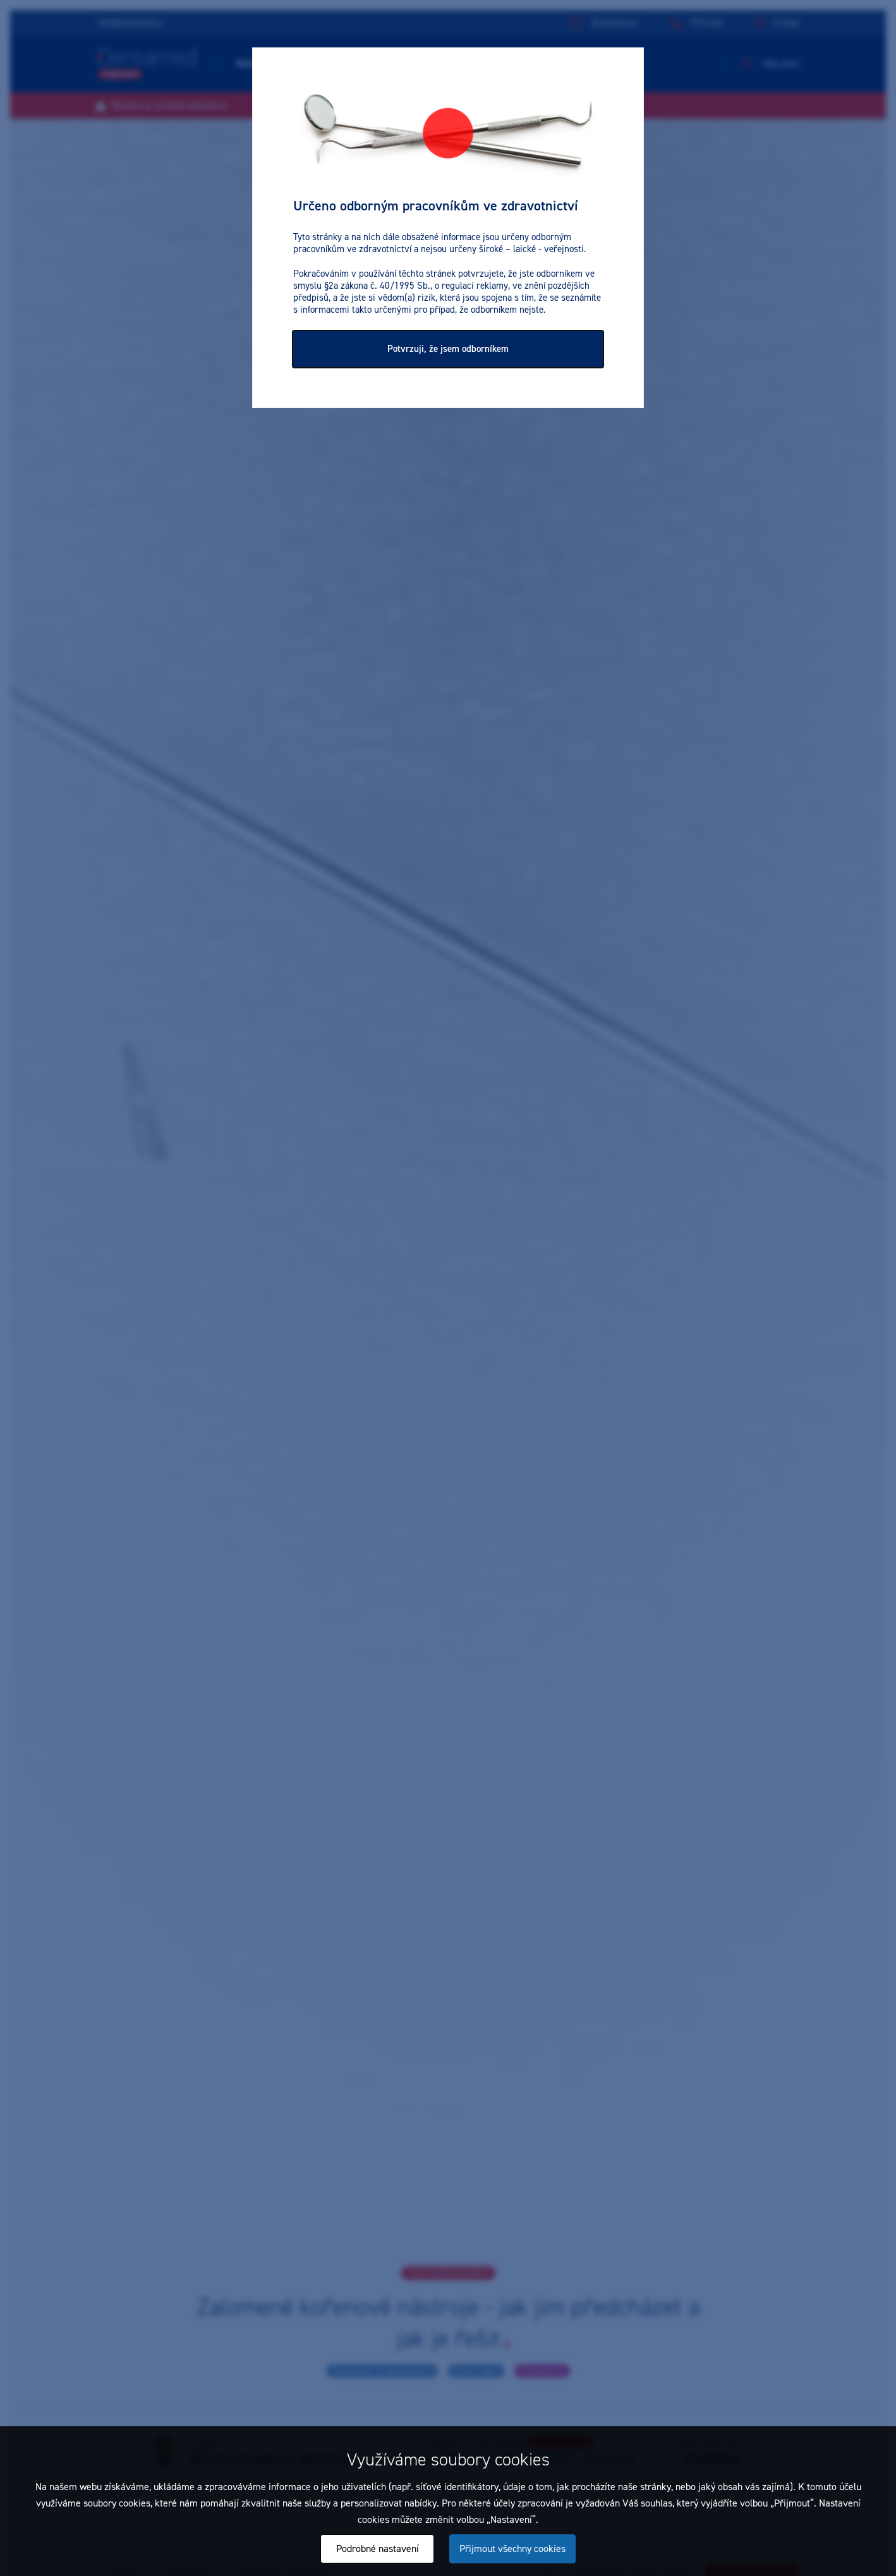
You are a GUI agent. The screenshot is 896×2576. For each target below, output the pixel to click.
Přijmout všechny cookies (512, 2548)
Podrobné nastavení (377, 2548)
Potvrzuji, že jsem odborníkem (448, 348)
